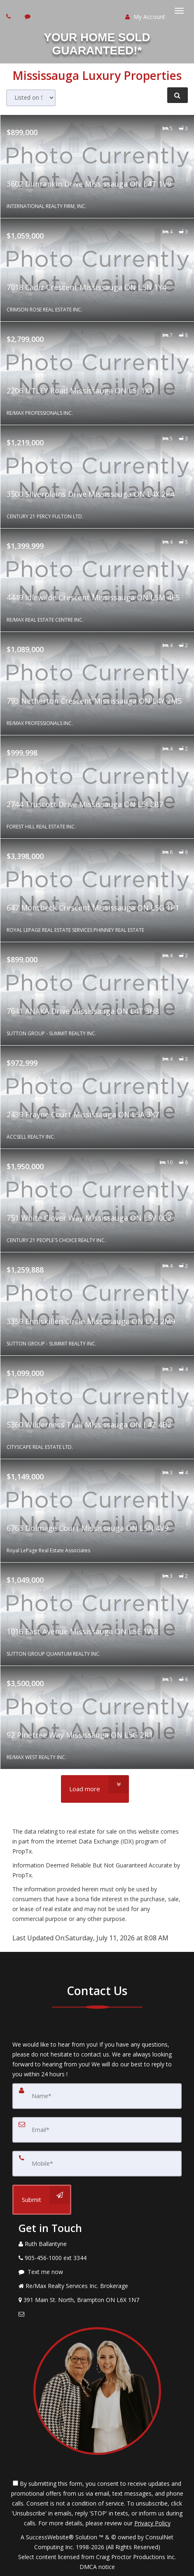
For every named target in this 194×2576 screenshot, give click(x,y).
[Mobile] (97, 2163)
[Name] (97, 2096)
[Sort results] (31, 97)
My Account (145, 17)
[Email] (97, 2130)
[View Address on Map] (97, 2300)
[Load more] (95, 1789)
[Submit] (41, 2200)
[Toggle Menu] (179, 10)
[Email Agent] (97, 2314)
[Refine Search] (177, 95)
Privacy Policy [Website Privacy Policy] (152, 2523)
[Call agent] (9, 16)
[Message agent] (97, 2272)
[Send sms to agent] (29, 16)
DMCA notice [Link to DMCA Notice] (97, 2567)
